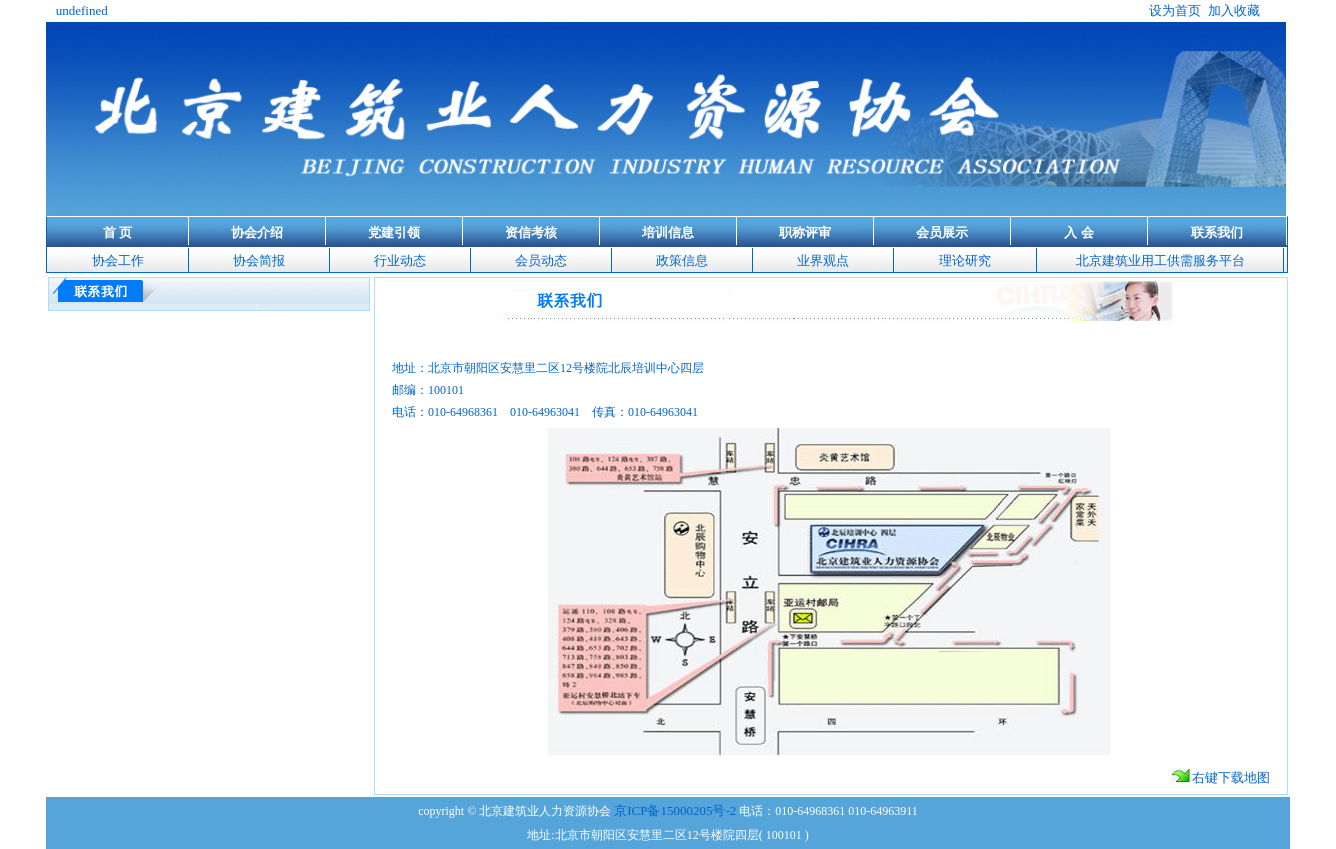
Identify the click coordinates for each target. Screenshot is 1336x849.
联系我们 (1217, 232)
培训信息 (668, 232)
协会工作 (118, 260)
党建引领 (394, 232)
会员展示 (942, 232)
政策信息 (682, 260)
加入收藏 (1234, 10)
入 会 (1078, 232)
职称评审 (805, 232)
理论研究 (965, 260)
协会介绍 (257, 232)
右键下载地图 (1220, 777)
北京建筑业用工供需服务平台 (1160, 260)
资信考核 (531, 232)
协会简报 (259, 260)
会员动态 (541, 260)
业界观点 (823, 260)
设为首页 (1175, 10)
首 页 (117, 232)
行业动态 (400, 260)
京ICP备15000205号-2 (675, 810)
